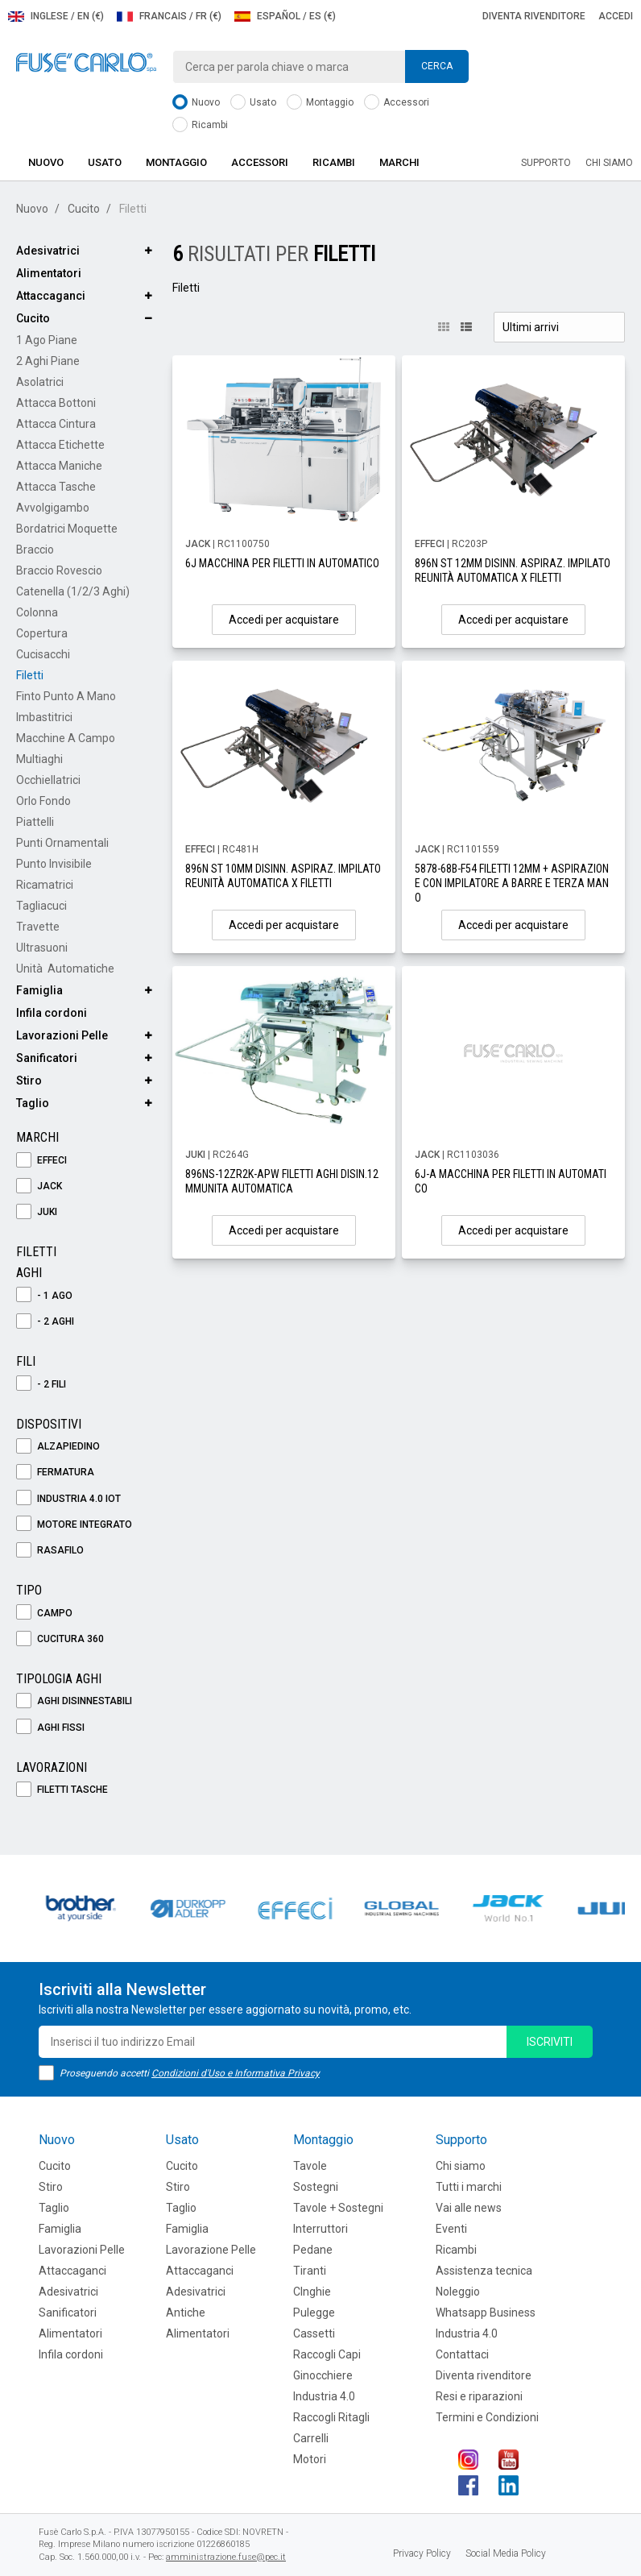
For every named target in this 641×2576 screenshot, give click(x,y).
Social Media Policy (505, 2553)
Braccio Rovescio (59, 570)
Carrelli (311, 2438)
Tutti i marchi (469, 2186)
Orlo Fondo (43, 800)
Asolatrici (40, 381)
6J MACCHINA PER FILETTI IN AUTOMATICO (282, 563)
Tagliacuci (41, 905)
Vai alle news (469, 2207)
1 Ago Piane (46, 340)
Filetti (29, 675)
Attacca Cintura (56, 423)
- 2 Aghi (45, 1322)
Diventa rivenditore (533, 16)
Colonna (37, 612)
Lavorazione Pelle (211, 2249)
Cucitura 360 (60, 1639)
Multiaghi (39, 759)
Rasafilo (50, 1551)
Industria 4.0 (324, 2396)
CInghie (312, 2291)
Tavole (310, 2165)
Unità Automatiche (65, 968)
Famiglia (39, 990)
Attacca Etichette (60, 444)
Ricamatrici (44, 884)
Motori (309, 2459)
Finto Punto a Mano (66, 696)
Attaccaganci (50, 295)
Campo (44, 1613)
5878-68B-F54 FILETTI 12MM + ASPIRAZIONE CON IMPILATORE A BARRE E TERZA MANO (512, 883)
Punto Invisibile (54, 863)
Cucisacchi (43, 654)
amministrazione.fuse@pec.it (226, 2557)
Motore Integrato (74, 1525)
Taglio (32, 1103)
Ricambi (200, 125)
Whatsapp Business (486, 2312)
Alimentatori (48, 273)
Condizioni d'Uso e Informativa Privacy (235, 2073)
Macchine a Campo (65, 738)
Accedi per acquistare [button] (284, 619)
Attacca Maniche (59, 465)
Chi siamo (609, 162)
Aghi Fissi (50, 1728)
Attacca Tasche (56, 486)
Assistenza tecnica (484, 2270)
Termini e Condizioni (487, 2417)
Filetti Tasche (62, 1790)
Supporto (546, 162)
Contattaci (462, 2354)
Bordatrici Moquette (67, 528)
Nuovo (196, 103)
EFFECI (41, 1161)
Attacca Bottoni (56, 402)
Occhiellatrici (48, 780)
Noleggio (458, 2291)
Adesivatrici (48, 250)
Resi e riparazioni (479, 2396)
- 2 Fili (41, 1385)
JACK (39, 1186)
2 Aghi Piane (48, 361)
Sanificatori (46, 1058)
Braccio (35, 549)
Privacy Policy (422, 2553)
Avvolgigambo (52, 507)
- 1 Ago (44, 1296)
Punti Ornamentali (62, 842)
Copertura (42, 633)
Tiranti (309, 2270)
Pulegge (314, 2312)
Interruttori (320, 2228)
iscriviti (550, 2041)
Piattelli (35, 821)
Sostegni (315, 2186)
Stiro (29, 1080)
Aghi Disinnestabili (74, 1701)
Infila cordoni (51, 1012)
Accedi (615, 16)
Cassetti (314, 2333)
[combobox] (320, 67)
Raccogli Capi (327, 2354)
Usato (253, 103)
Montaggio (320, 103)
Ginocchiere (323, 2375)
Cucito (84, 208)
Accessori (396, 103)
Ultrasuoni (42, 947)
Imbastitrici (44, 717)
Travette (38, 926)
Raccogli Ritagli (331, 2417)
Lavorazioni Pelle (62, 1035)
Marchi (399, 162)
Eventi (451, 2228)
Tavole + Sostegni (338, 2207)
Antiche (185, 2312)
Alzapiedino (58, 1447)
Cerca (437, 66)
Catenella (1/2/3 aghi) (73, 591)
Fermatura (55, 1472)
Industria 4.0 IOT (68, 1499)
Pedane (313, 2249)
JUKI (36, 1212)
